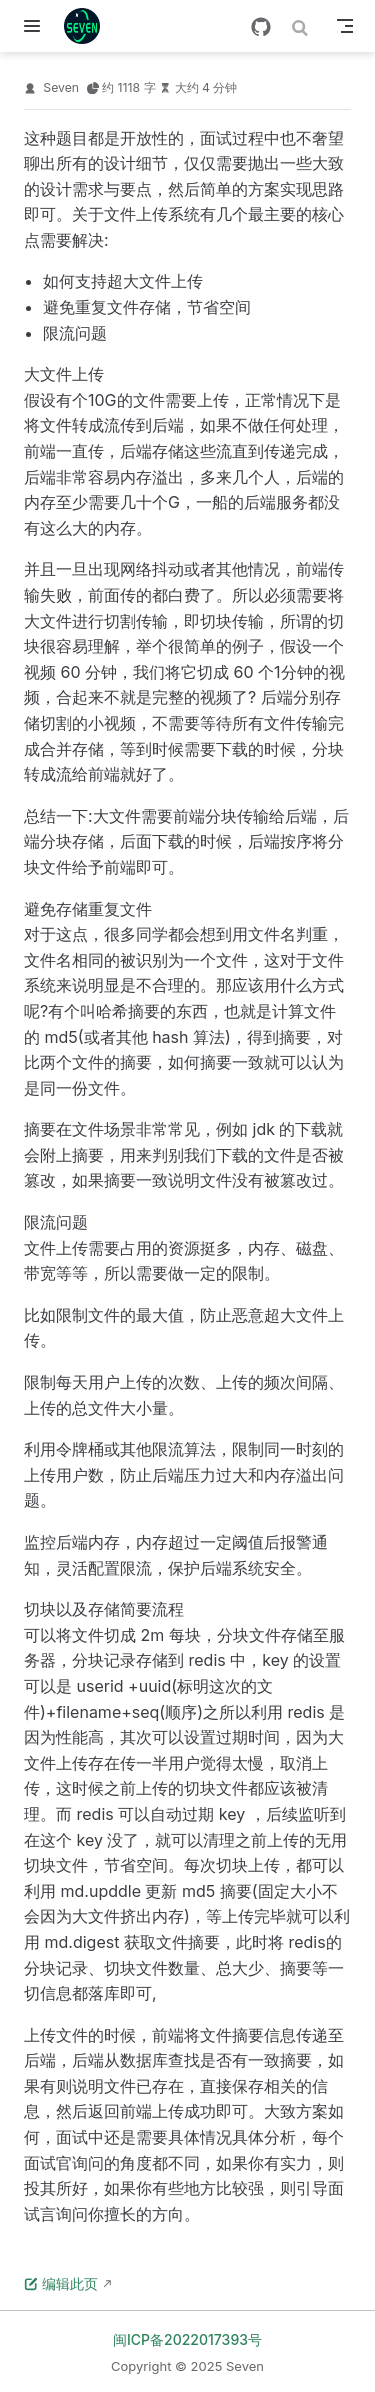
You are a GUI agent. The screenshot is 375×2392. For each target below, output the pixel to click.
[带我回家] (88, 26)
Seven (61, 87)
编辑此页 (61, 2283)
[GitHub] (261, 27)
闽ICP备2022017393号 (187, 2339)
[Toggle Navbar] (345, 26)
